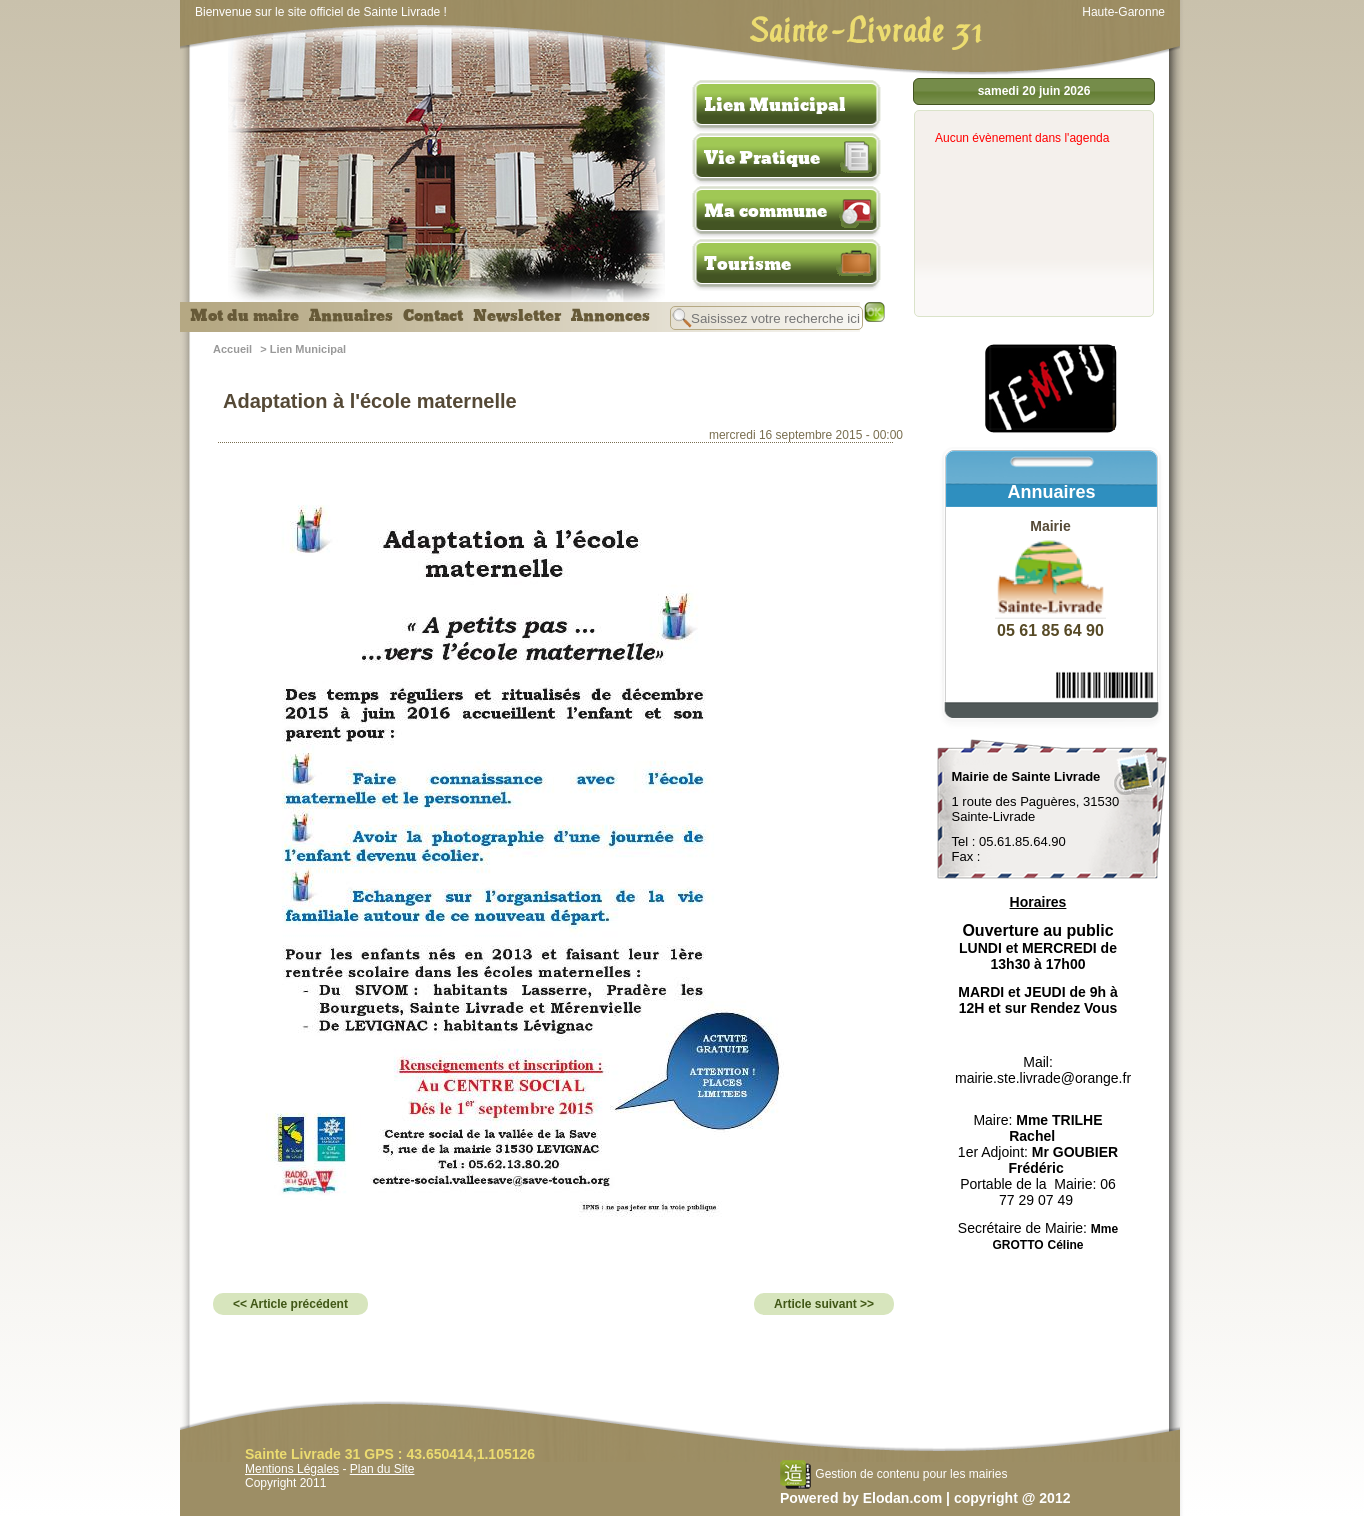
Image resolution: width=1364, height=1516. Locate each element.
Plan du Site (382, 1469)
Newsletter (517, 316)
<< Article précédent (290, 1304)
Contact (433, 316)
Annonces (610, 316)
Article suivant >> (824, 1304)
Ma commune (765, 211)
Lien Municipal (775, 105)
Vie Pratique (762, 158)
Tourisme (747, 264)
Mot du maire (244, 316)
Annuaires (351, 316)
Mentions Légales (292, 1469)
